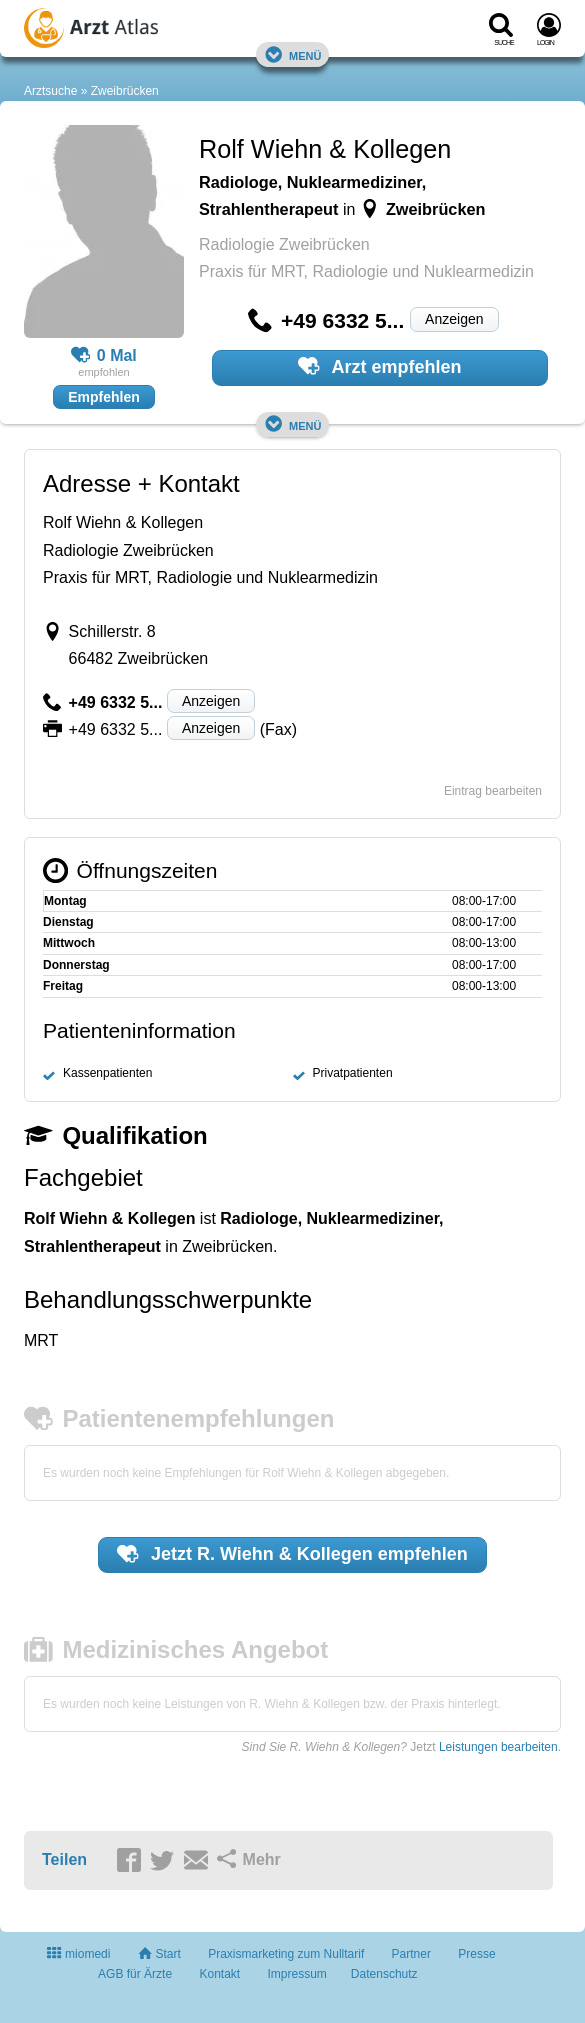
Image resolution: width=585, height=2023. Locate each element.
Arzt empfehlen (379, 366)
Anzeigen (454, 319)
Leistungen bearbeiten (498, 1747)
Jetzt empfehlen (292, 1554)
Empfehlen (104, 397)
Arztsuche (50, 91)
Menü (293, 54)
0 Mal (104, 356)
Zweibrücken (125, 91)
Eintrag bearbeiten (493, 791)
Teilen (64, 1859)
